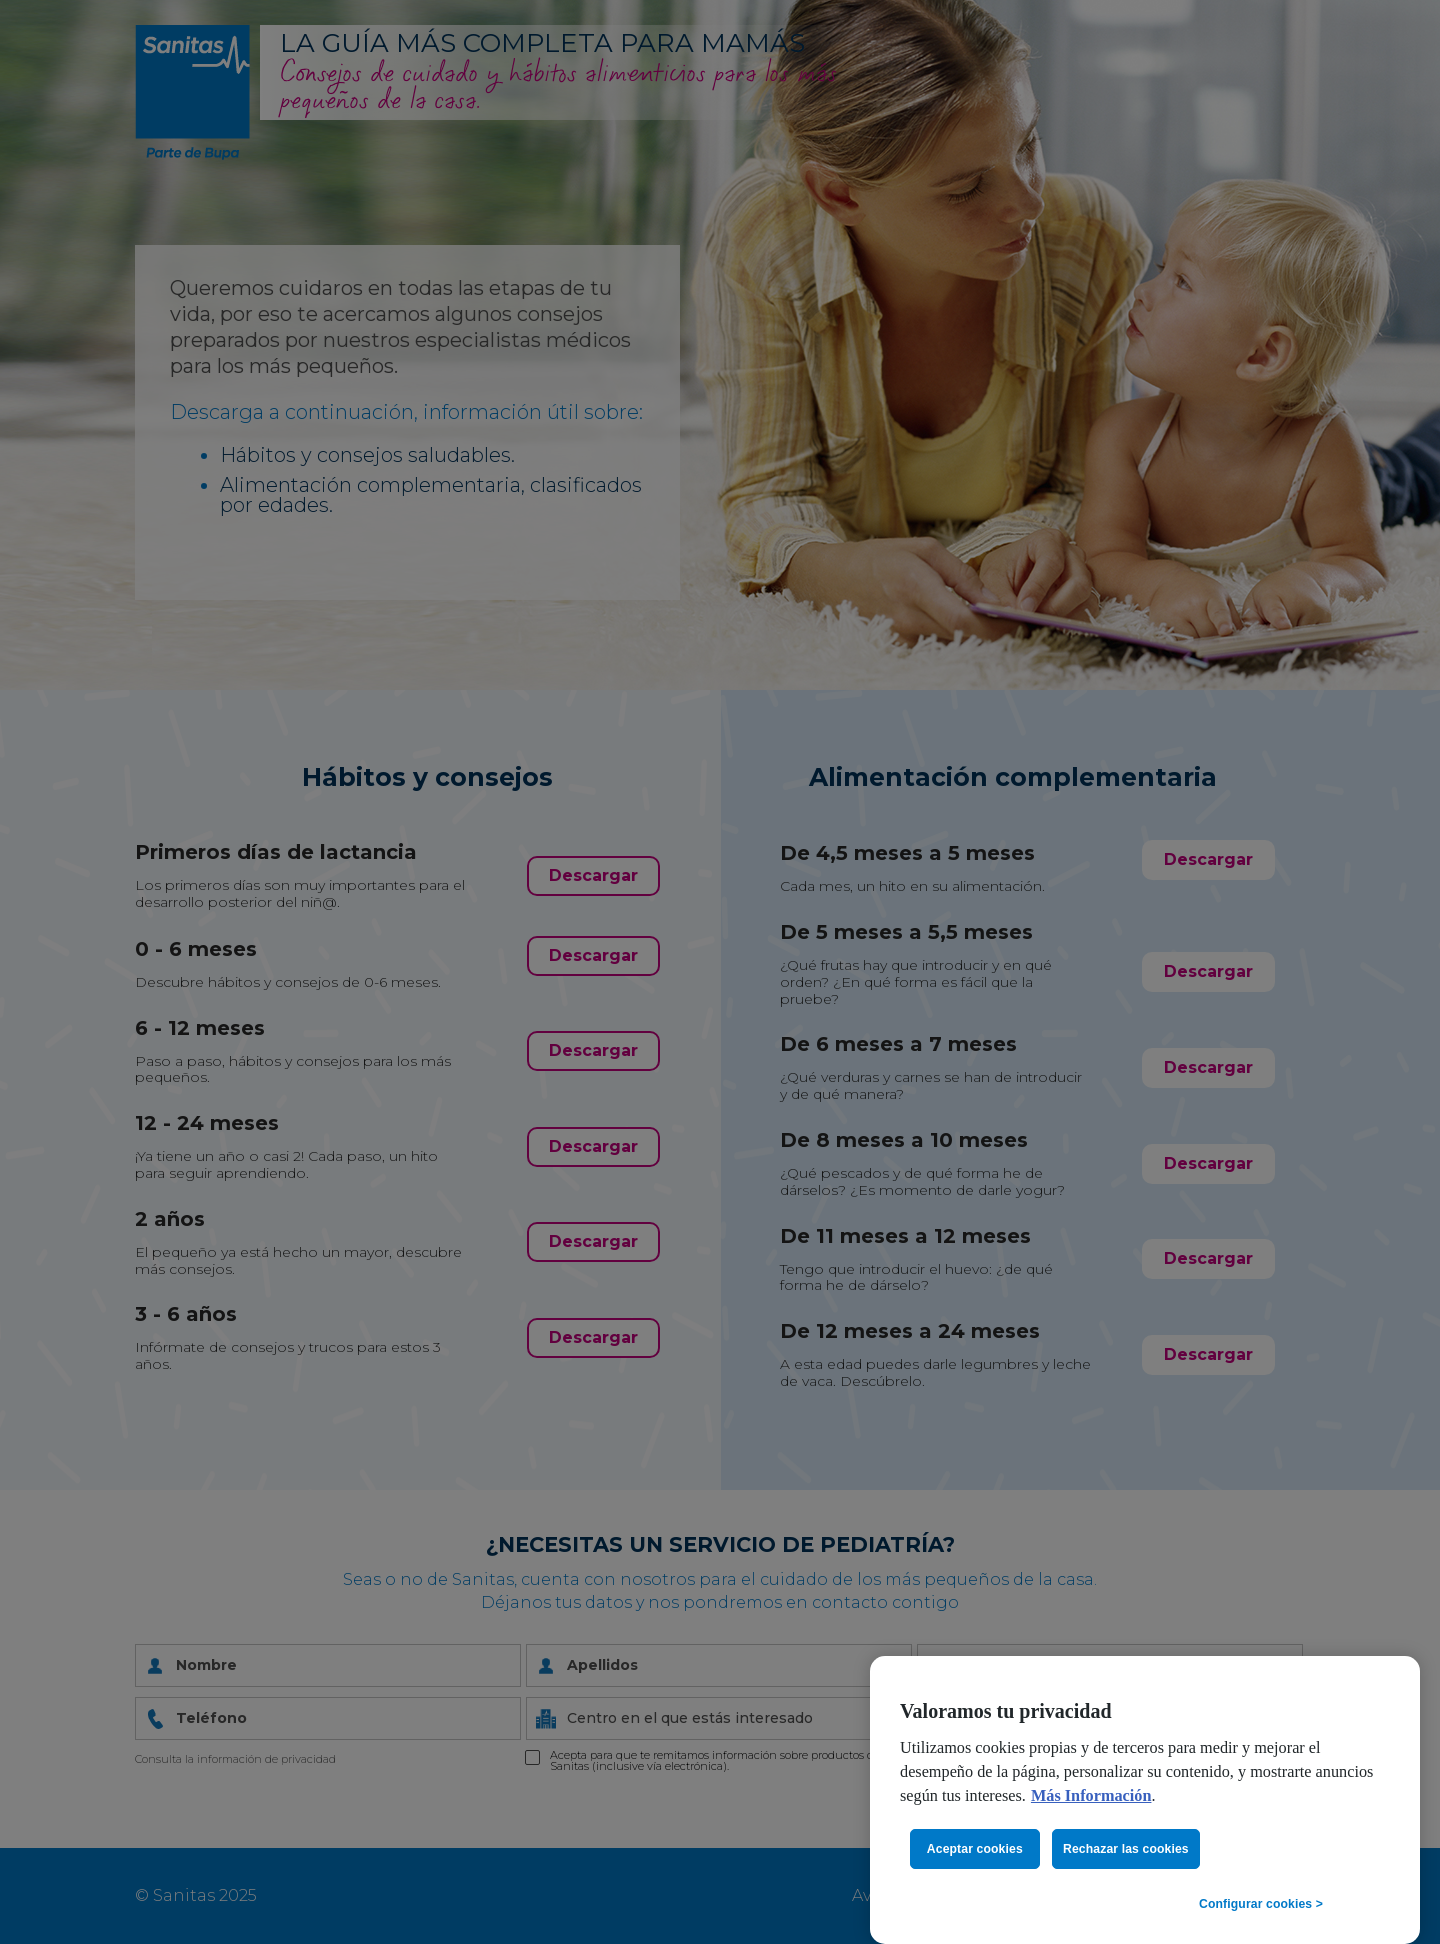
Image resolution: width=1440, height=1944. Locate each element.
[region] (1145, 1800)
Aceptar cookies (975, 1849)
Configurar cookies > (1261, 1904)
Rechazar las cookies (1126, 1849)
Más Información (1091, 1796)
